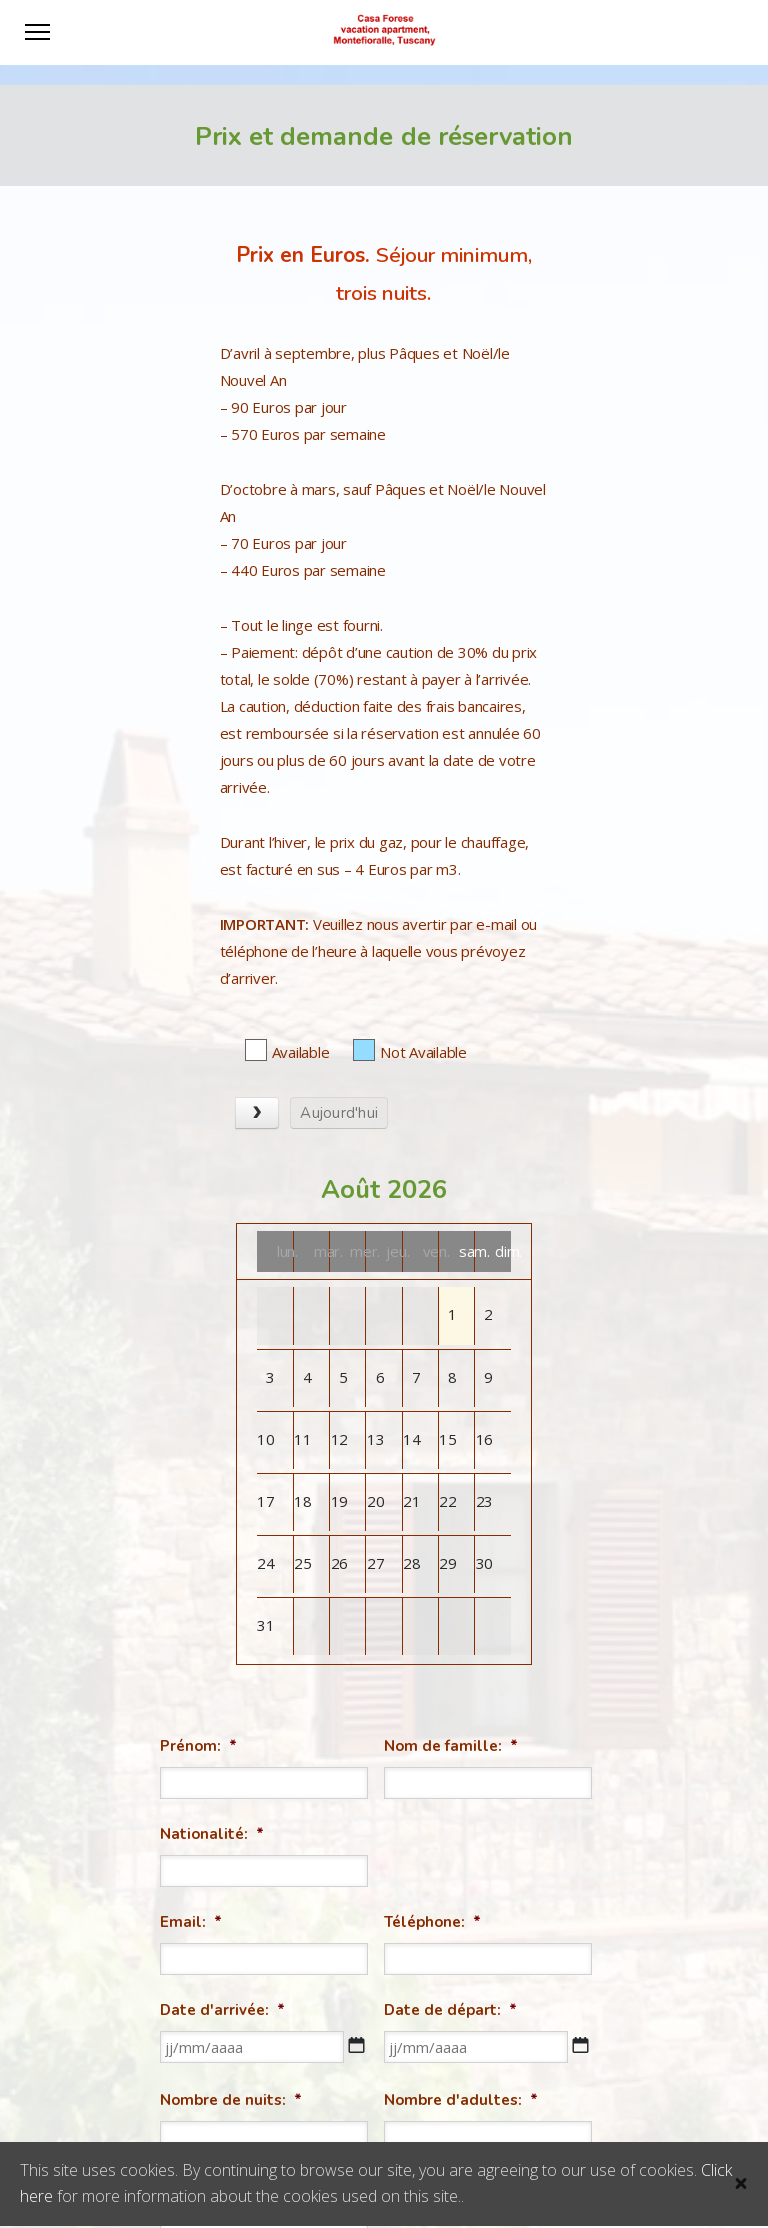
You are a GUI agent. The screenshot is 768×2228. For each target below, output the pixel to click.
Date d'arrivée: (222, 2010)
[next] (257, 1113)
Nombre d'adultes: (461, 2100)
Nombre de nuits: (231, 2100)
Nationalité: (212, 1834)
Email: (191, 1922)
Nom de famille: (451, 1746)
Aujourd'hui (339, 1113)
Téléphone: (432, 1922)
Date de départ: (450, 2010)
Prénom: (198, 1746)
